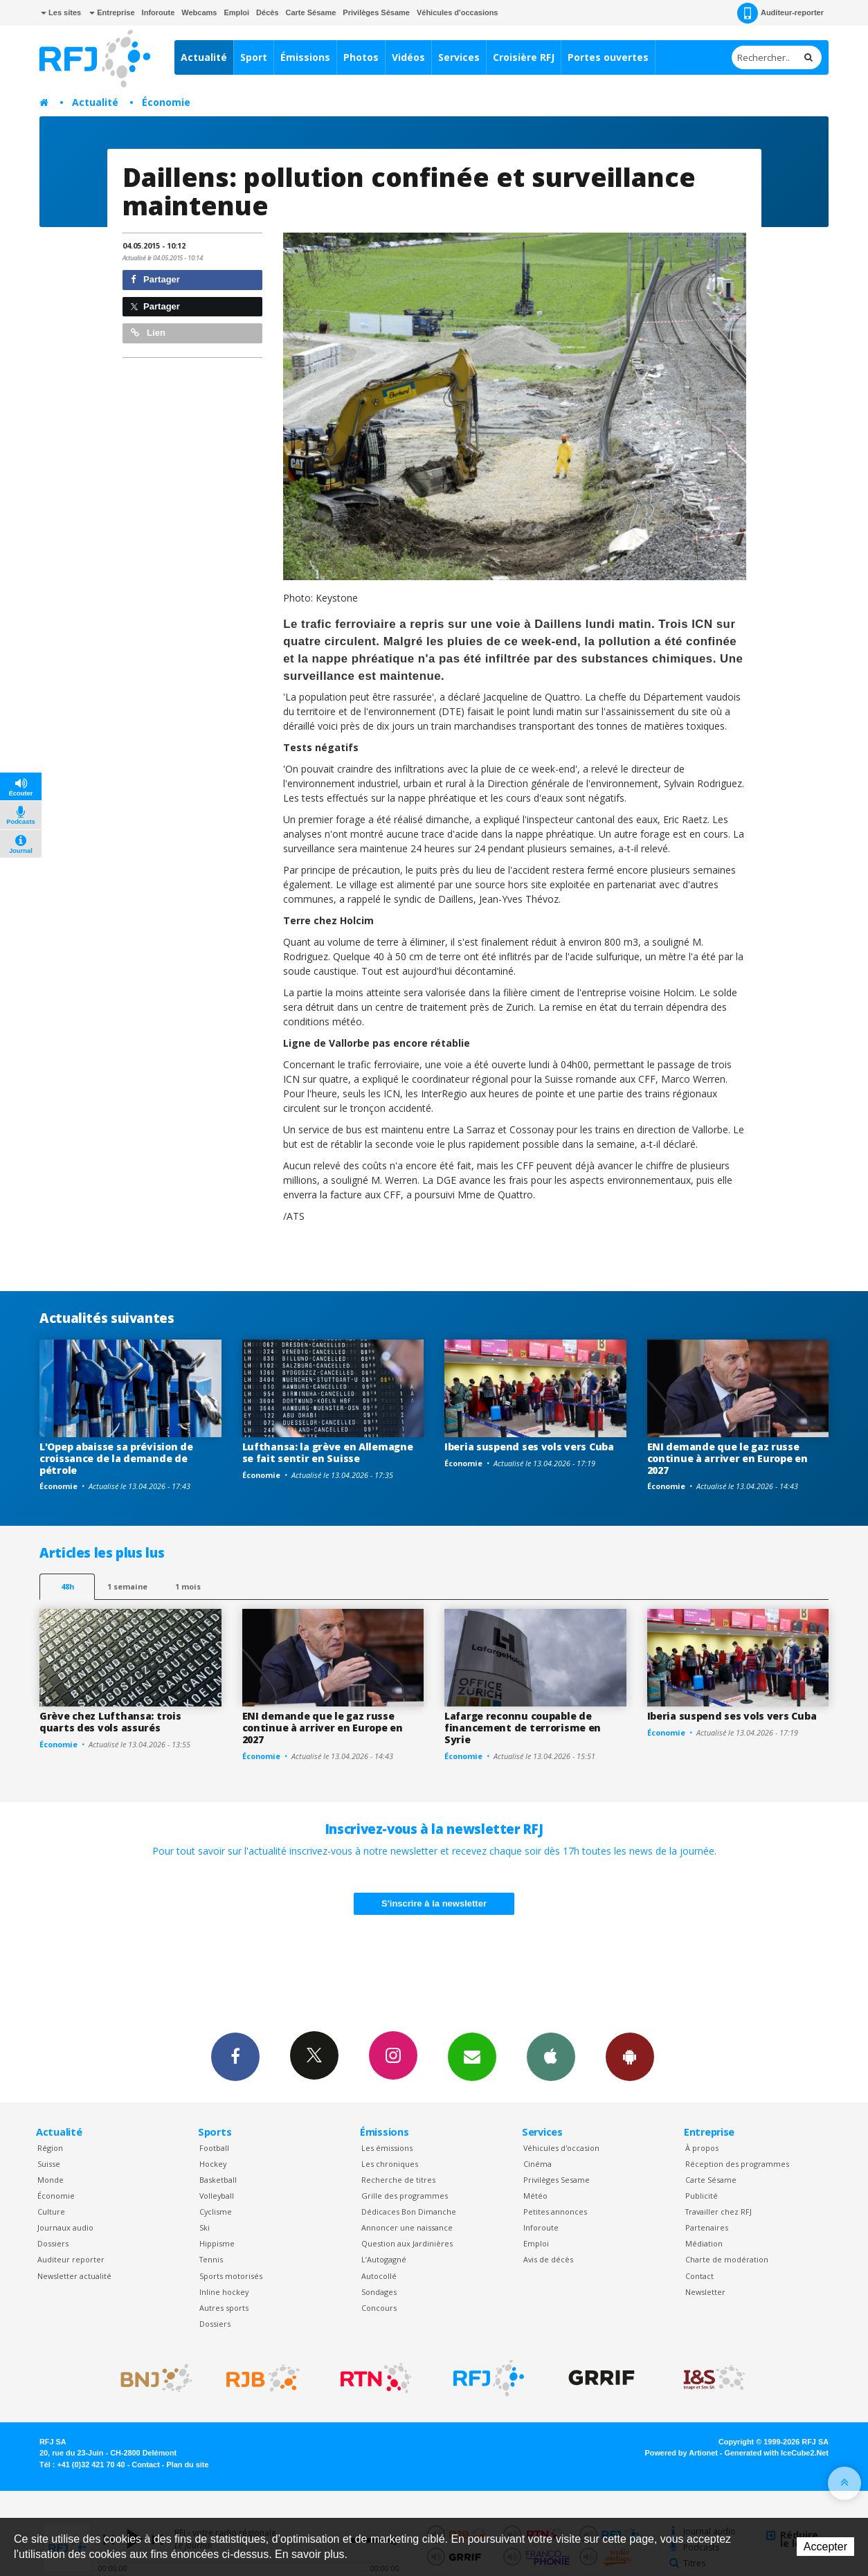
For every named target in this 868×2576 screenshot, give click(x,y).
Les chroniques (389, 2163)
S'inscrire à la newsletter (434, 1903)
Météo (535, 2195)
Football (214, 2147)
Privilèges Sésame (376, 12)
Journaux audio (65, 2227)
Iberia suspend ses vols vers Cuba (529, 1446)
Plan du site (187, 2464)
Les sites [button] (61, 12)
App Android (630, 2056)
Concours (379, 2307)
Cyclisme (215, 2211)
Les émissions (387, 2147)
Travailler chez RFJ (718, 2211)
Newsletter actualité (74, 2275)
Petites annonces (555, 2211)
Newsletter (705, 2291)
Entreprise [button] (111, 12)
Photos (361, 57)
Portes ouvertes (608, 57)
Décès (267, 12)
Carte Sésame (311, 12)
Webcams (199, 12)
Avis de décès (548, 2259)
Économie (166, 102)
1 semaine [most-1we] (127, 1586)
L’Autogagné (383, 2259)
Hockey (212, 2163)
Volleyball (216, 2195)
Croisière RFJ (523, 57)
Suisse (48, 2163)
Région (50, 2147)
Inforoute (158, 12)
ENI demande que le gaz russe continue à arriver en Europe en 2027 (727, 1458)
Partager (155, 279)
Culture (51, 2211)
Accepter (825, 2546)
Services (459, 57)
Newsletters (472, 2056)
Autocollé (379, 2275)
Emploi (236, 12)
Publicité (701, 2195)
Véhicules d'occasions (457, 12)
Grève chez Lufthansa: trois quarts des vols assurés (110, 1721)
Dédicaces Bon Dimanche (408, 2211)
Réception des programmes (737, 2163)
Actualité (204, 57)
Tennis (211, 2259)
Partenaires (706, 2227)
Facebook (235, 2056)
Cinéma (537, 2163)
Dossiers (53, 2243)
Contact (699, 2275)
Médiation (704, 2243)
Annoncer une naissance (407, 2227)
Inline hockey (223, 2291)
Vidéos (408, 57)
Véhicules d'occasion (561, 2147)
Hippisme (217, 2243)
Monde (50, 2179)
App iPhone (551, 2056)
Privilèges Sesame (556, 2179)
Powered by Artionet (681, 2453)
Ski (204, 2227)
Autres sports (223, 2307)
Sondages (379, 2291)
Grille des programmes (404, 2195)
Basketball (218, 2179)
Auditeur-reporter (780, 13)
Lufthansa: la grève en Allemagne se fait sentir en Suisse (327, 1452)
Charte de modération (726, 2259)
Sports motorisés (230, 2275)
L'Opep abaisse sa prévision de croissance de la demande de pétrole (116, 1458)
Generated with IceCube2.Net (777, 2453)
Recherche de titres (398, 2179)
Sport (253, 57)
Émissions (305, 57)
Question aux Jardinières (407, 2243)
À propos (701, 2147)
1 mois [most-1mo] (188, 1586)
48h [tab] (67, 1586)
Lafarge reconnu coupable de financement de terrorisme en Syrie (522, 1727)
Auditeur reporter (71, 2259)
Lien (148, 332)
